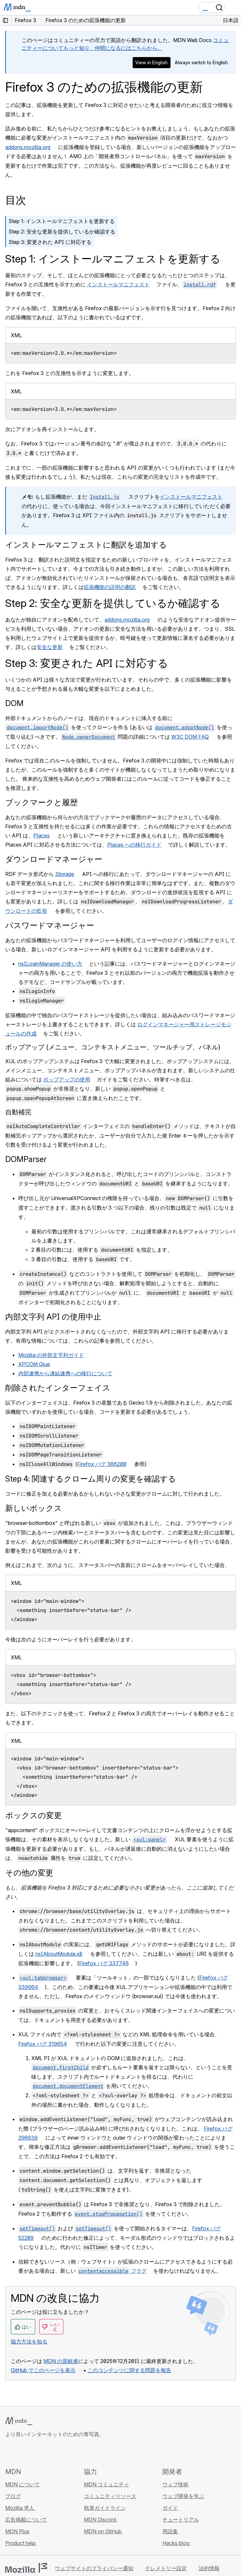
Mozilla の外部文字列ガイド (51, 1355)
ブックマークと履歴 (41, 802)
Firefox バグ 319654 (42, 2044)
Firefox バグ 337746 (104, 1963)
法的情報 (209, 2568)
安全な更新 (50, 647)
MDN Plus (17, 2531)
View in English (151, 62)
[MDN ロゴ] (18, 2421)
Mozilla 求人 (20, 2508)
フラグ (112, 2270)
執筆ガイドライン (105, 2508)
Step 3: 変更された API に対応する (49, 242)
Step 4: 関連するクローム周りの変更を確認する (90, 1479)
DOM (14, 703)
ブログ (13, 2496)
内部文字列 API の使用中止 (53, 1316)
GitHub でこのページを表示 (43, 2370)
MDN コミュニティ (106, 2484)
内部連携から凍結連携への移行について (65, 1373)
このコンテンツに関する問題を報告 (129, 2370)
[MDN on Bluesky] (21, 2452)
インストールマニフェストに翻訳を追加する (86, 545)
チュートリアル (180, 2519)
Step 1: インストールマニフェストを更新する (61, 221)
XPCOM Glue (34, 1364)
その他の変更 (29, 1872)
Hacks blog (176, 2543)
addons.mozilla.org (27, 147)
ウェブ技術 (175, 2484)
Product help (21, 2543)
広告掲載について (26, 2519)
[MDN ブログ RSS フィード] (56, 2452)
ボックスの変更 (33, 1815)
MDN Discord (100, 2519)
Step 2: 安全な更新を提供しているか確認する (61, 231)
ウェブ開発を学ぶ (183, 2496)
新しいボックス (33, 1508)
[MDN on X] (33, 2452)
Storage (64, 874)
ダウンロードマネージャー (53, 859)
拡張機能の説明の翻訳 (110, 587)
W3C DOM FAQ (190, 736)
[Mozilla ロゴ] (26, 2568)
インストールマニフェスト (118, 284)
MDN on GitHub (103, 2531)
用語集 (170, 2531)
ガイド (170, 2508)
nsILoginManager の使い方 (50, 963)
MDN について (22, 2484)
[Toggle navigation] (233, 7)
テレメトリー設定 (166, 2568)
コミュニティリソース (110, 2496)
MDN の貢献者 (60, 2361)
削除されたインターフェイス (57, 1388)
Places (41, 835)
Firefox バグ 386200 (101, 1464)
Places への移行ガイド (134, 844)
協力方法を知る (29, 2341)
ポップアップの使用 (66, 1079)
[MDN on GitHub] (9, 2452)
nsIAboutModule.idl (58, 1954)
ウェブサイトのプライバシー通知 (94, 2568)
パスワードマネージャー (49, 925)
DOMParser (26, 1159)
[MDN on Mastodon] (44, 2452)
